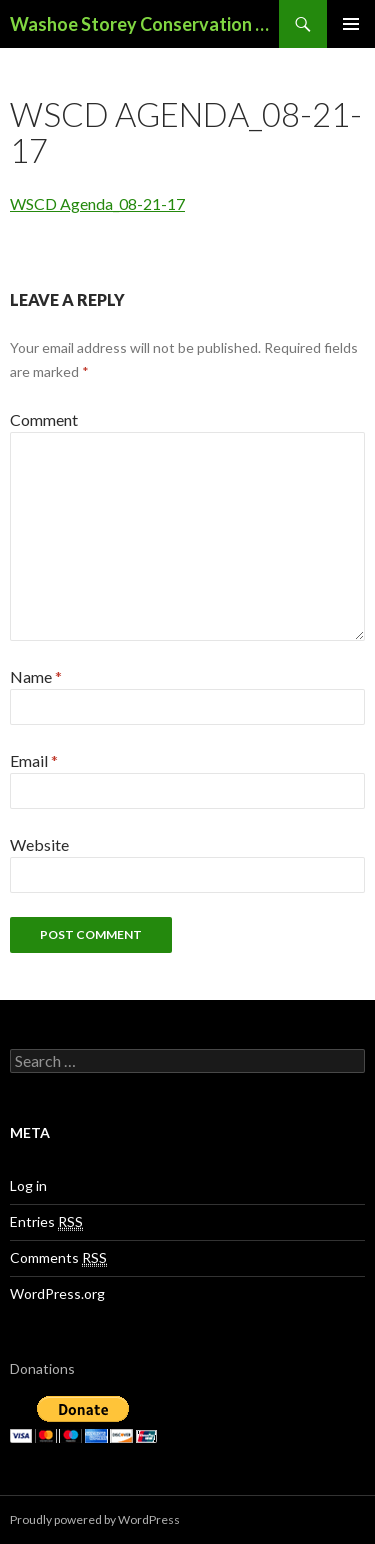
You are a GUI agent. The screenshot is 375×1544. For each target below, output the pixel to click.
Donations (42, 1368)
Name (36, 676)
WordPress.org (57, 1293)
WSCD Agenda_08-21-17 (97, 203)
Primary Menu (351, 24)
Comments (58, 1258)
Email (34, 760)
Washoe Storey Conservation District (144, 24)
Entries (46, 1222)
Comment (44, 419)
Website (39, 844)
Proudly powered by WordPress (95, 1519)
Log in (28, 1185)
